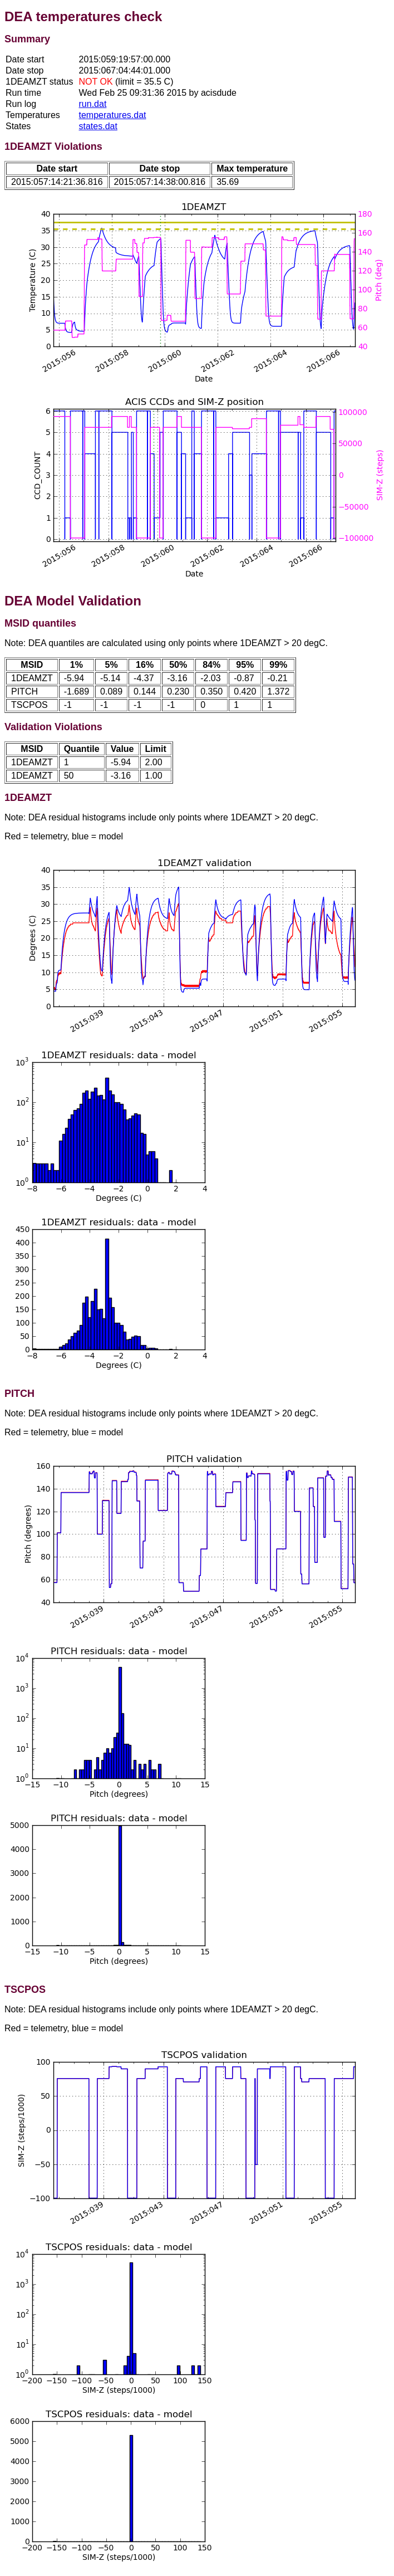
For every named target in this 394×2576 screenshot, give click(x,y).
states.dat (98, 126)
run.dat (93, 104)
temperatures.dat (112, 115)
